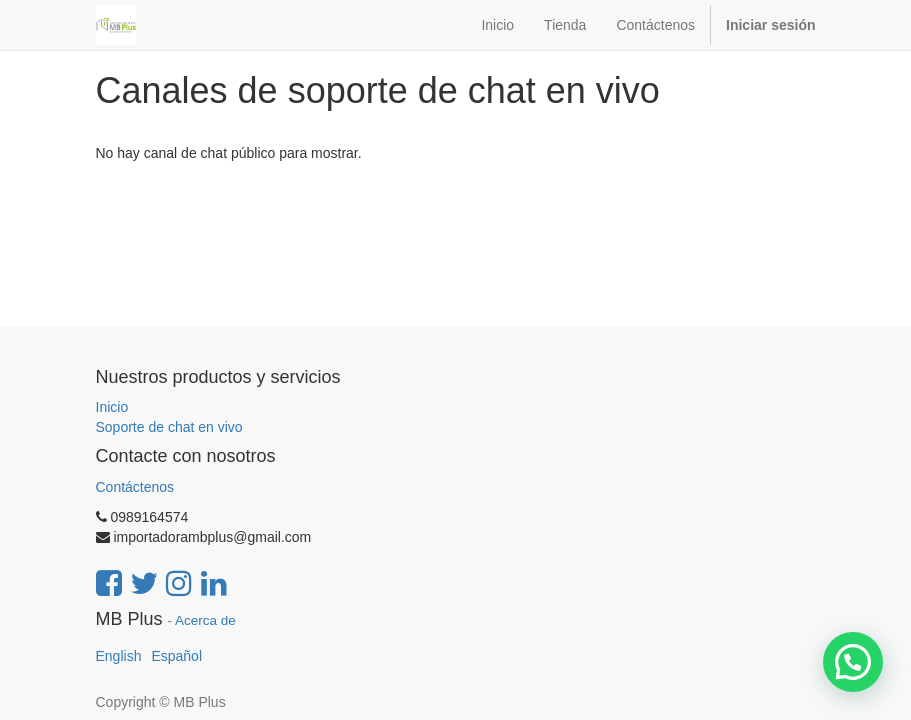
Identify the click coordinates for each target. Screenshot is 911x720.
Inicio (112, 407)
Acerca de (205, 620)
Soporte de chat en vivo (169, 427)
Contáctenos (135, 487)
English (119, 656)
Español (176, 656)
